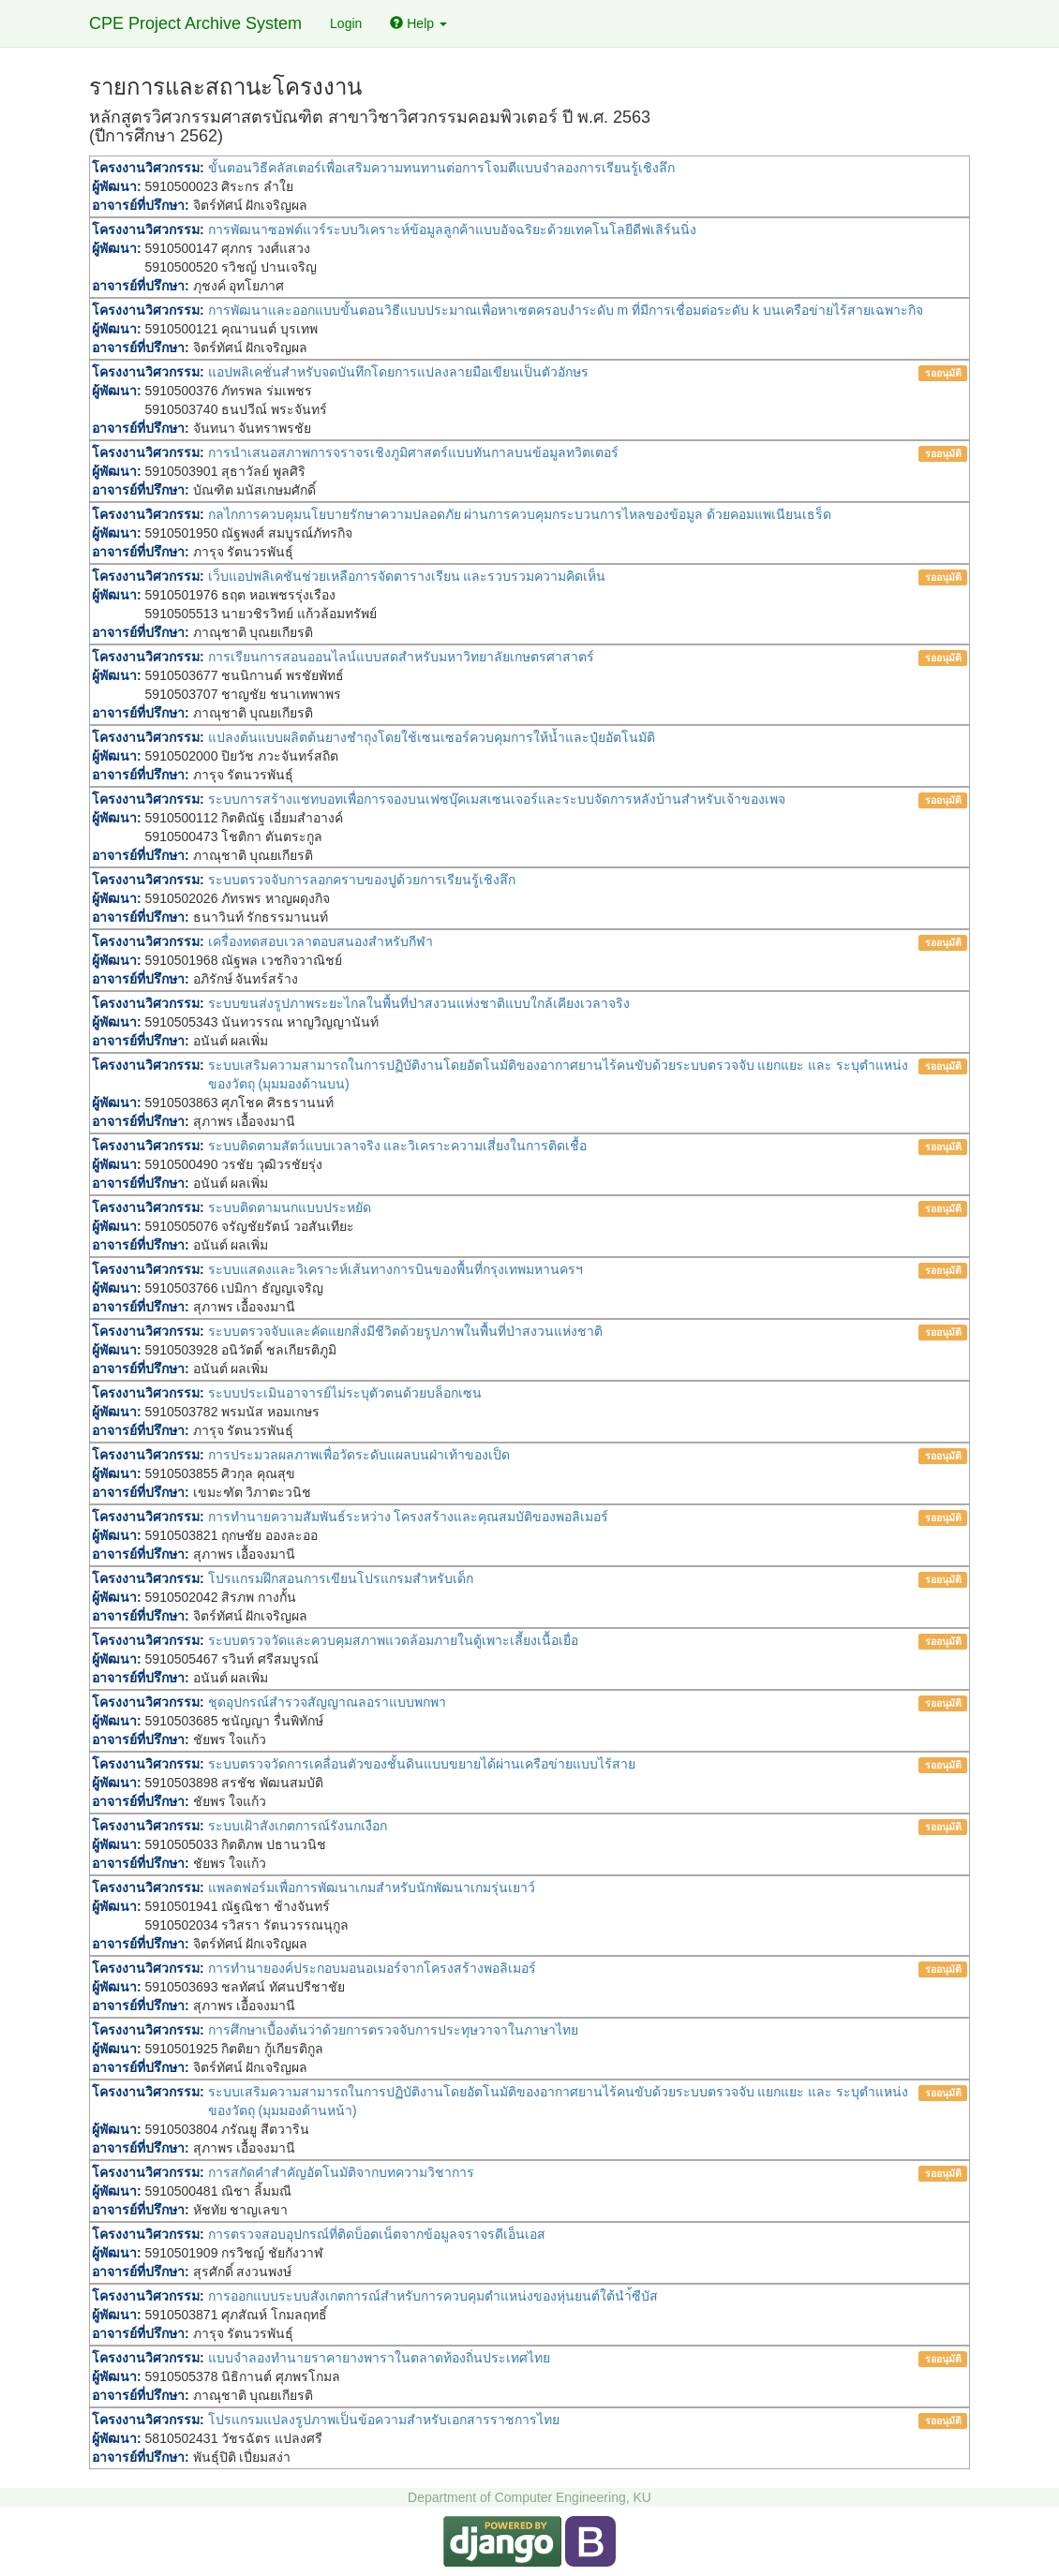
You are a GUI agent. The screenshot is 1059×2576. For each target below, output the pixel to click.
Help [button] (418, 23)
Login (346, 23)
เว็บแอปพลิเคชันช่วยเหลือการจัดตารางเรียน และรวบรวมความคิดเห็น (407, 576)
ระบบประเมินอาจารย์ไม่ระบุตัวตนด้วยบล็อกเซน (345, 1392)
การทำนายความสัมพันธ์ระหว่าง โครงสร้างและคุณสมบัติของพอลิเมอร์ (408, 1516)
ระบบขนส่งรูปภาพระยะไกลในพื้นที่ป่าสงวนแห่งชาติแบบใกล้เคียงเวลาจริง (419, 1003)
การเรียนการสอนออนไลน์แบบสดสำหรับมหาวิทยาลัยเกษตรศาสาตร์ (401, 656)
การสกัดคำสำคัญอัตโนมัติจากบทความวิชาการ (341, 2172)
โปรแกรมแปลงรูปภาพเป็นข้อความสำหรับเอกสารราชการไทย (383, 2419)
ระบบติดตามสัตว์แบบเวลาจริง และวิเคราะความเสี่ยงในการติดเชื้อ (398, 1145)
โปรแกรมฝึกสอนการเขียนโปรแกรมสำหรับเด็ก (340, 1578)
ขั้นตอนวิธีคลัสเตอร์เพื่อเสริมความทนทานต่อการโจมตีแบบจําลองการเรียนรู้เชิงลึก (441, 167)
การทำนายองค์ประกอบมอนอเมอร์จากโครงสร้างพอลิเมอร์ (372, 1968)
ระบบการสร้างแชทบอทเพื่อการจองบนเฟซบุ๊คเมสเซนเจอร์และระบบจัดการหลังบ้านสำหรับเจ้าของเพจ (496, 799)
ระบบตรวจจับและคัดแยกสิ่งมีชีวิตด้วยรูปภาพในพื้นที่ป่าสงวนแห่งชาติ (405, 1331)
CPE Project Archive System (195, 23)
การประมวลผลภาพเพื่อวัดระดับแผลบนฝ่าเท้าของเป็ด (359, 1454)
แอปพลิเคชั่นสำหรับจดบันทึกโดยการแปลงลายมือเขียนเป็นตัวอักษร (398, 371)
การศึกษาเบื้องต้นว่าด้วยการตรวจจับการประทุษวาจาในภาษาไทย (393, 2029)
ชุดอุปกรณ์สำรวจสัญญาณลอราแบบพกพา (327, 1702)
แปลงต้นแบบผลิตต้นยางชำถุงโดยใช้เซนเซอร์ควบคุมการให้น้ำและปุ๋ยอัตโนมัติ (431, 737)
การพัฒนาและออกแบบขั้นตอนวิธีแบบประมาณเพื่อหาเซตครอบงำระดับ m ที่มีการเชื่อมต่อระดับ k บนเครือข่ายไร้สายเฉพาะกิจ (565, 310)
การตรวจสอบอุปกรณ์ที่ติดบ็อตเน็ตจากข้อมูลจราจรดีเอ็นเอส (376, 2234)
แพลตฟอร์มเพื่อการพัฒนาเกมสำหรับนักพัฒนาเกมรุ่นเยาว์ (371, 1887)
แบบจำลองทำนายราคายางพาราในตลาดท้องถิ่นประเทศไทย (379, 2357)
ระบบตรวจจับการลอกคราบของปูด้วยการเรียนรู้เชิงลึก (361, 879)
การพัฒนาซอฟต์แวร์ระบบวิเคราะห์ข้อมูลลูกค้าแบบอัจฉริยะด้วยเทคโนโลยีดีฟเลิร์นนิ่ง (452, 229)
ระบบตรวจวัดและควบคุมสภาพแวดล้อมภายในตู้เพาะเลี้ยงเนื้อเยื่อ (393, 1640)
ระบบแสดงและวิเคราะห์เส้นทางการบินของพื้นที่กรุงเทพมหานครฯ (395, 1269)
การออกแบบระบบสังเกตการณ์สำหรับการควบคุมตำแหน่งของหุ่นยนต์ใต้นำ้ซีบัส (433, 2295)
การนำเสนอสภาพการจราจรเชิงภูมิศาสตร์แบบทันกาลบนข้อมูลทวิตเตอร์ (413, 452)
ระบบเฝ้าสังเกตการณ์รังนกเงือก (297, 1825)
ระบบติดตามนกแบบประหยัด (289, 1207)
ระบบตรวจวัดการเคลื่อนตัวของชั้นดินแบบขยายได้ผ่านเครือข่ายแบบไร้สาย (421, 1763)
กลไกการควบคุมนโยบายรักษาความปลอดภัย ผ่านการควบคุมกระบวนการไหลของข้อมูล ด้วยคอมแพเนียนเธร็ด (520, 514)
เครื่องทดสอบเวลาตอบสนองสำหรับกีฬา (320, 941)
